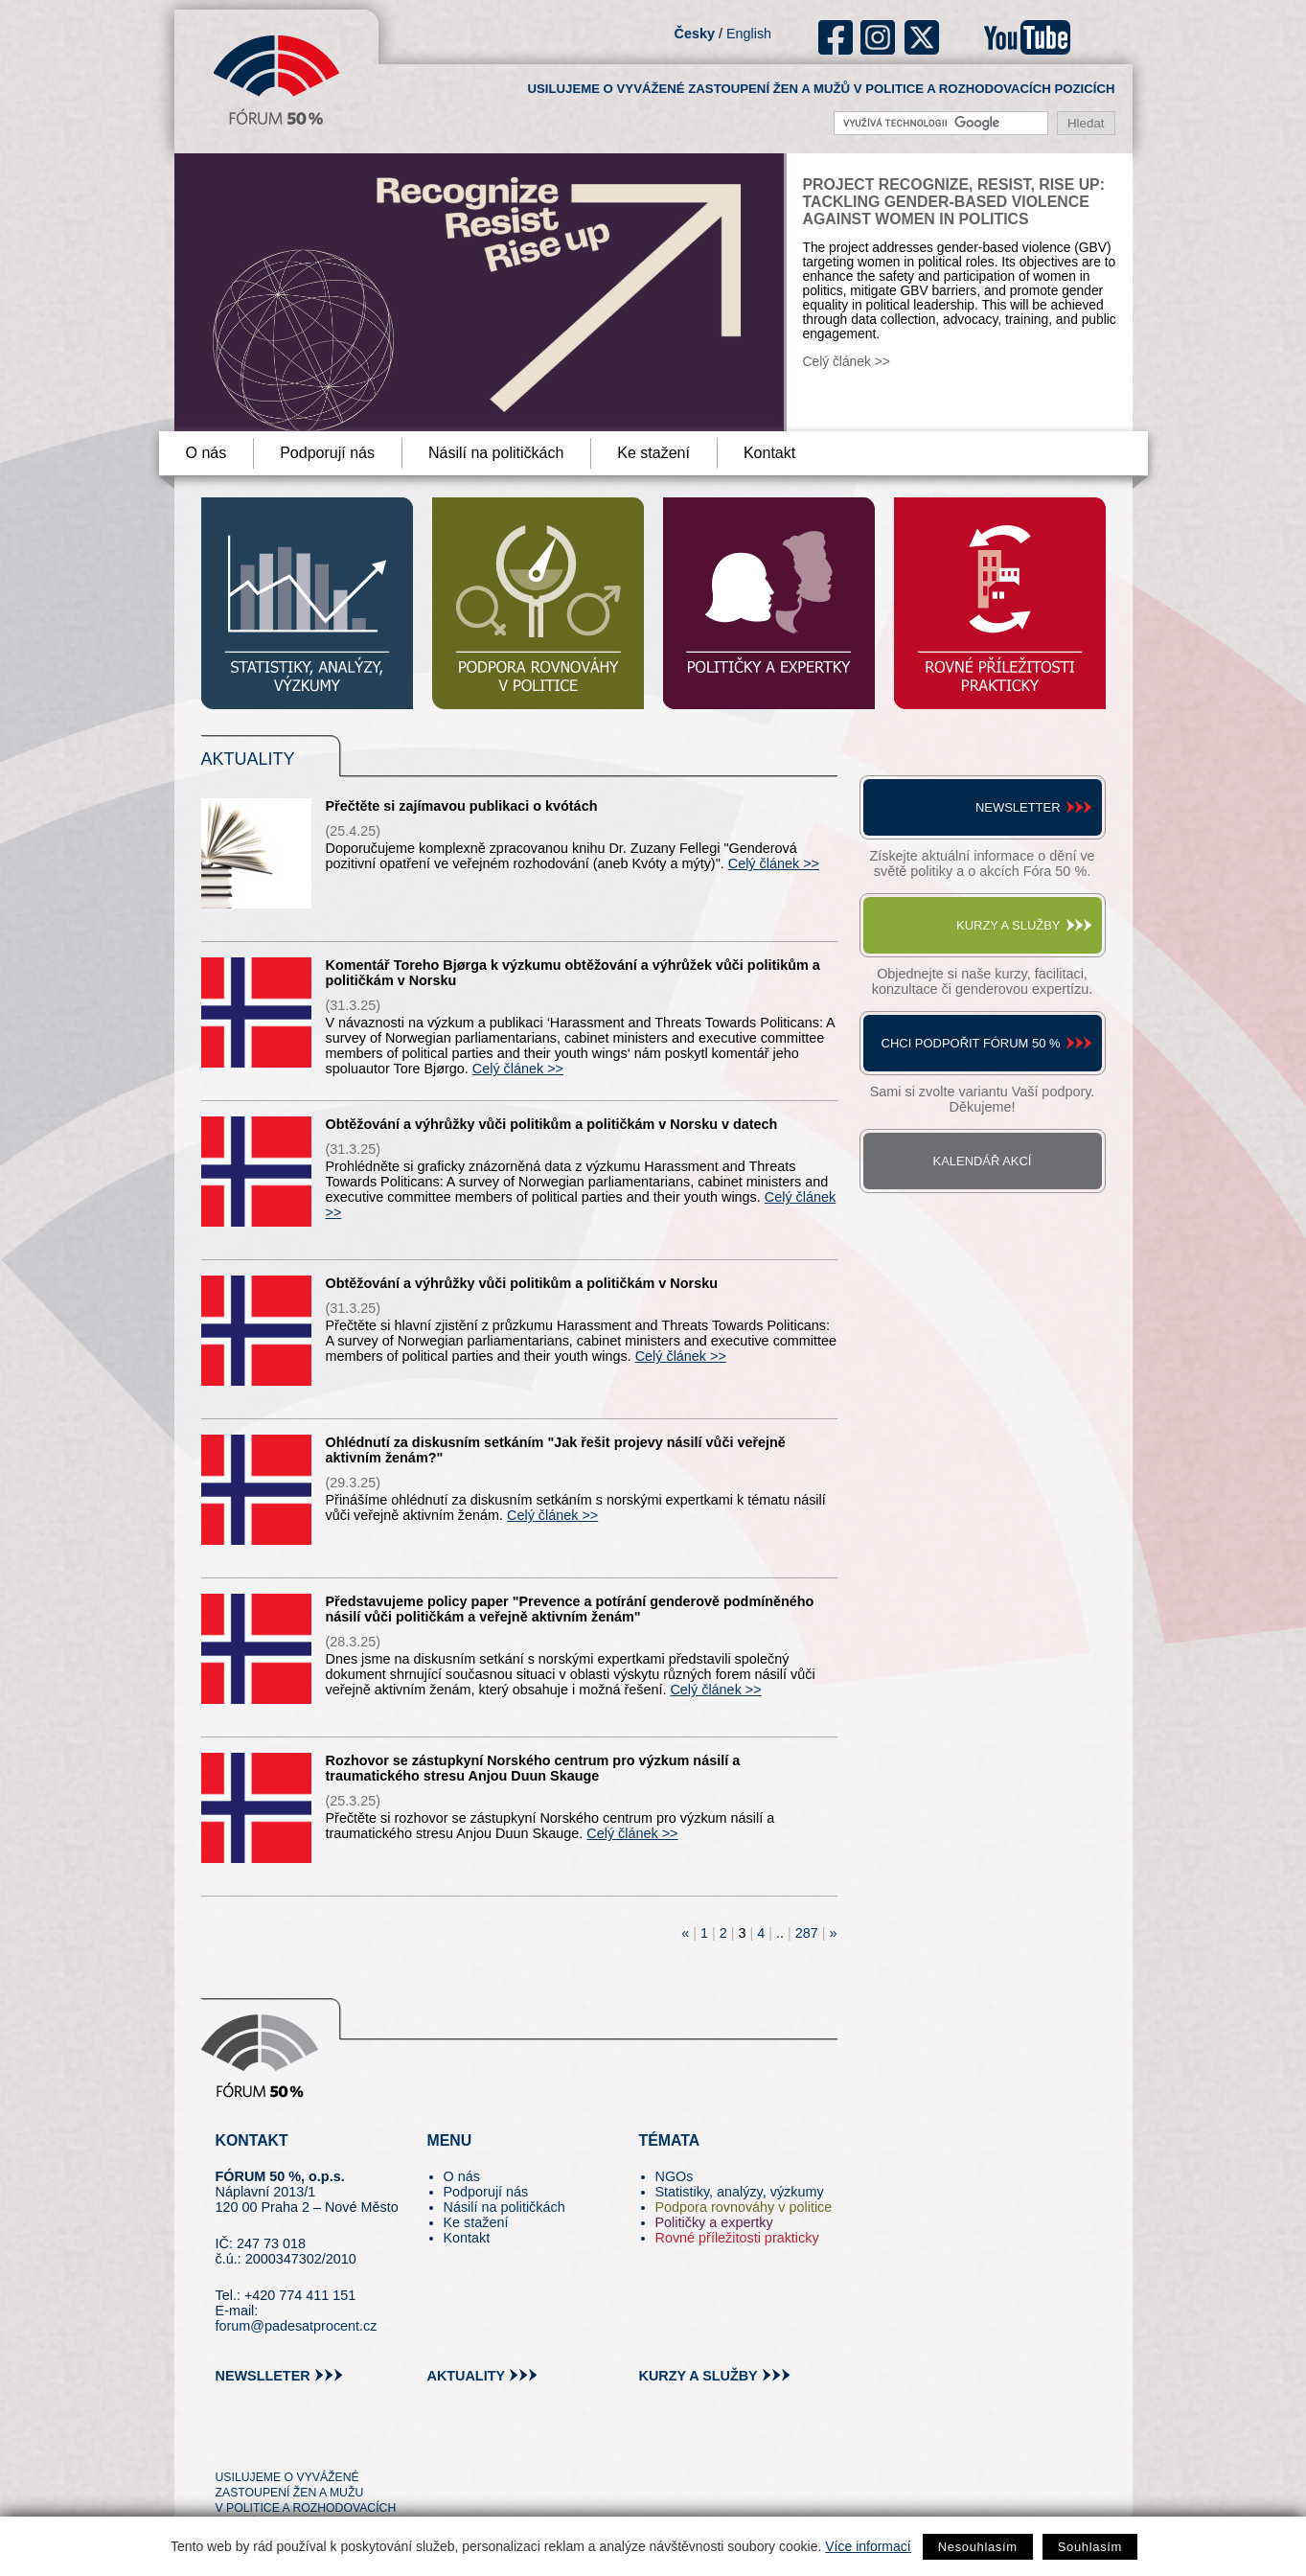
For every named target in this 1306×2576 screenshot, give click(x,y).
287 (806, 1933)
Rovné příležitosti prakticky (737, 2237)
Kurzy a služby (1008, 925)
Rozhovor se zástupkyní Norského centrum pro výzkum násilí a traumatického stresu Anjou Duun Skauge (533, 1768)
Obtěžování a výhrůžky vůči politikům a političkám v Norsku (522, 1283)
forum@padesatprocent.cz (297, 2326)
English (748, 33)
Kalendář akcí (982, 1161)
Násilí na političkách (495, 453)
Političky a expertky (714, 2222)
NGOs (674, 2176)
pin (260, 2442)
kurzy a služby (698, 2375)
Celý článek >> (846, 362)
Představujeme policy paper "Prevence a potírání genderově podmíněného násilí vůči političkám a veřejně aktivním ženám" (570, 1609)
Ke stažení (653, 453)
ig (878, 37)
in (323, 2442)
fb (836, 37)
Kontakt (769, 453)
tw (228, 2442)
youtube (1027, 37)
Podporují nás (327, 453)
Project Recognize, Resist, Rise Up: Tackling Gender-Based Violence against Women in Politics (954, 201)
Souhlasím (1090, 2547)
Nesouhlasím (978, 2547)
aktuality (466, 2375)
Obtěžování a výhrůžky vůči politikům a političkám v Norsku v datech (552, 1124)
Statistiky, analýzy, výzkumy (739, 2191)
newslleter (263, 2375)
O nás (206, 453)
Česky (695, 33)
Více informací (867, 2546)
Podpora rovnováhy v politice (744, 2207)
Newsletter (1018, 807)
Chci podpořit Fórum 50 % (971, 1043)
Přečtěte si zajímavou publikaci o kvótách (462, 806)
